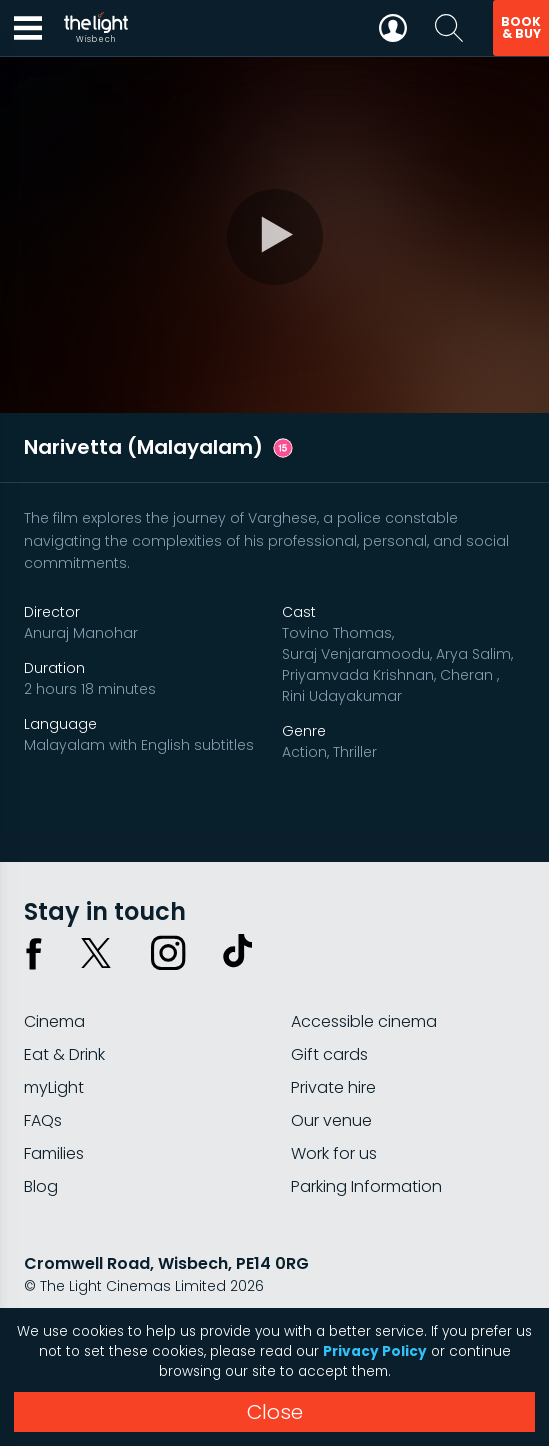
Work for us (334, 1153)
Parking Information (366, 1186)
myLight (54, 1087)
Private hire (333, 1087)
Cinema (54, 1021)
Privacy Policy (375, 1351)
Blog (41, 1186)
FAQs (43, 1120)
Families (54, 1153)
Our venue (331, 1120)
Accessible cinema (364, 1021)
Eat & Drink (64, 1054)
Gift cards (329, 1054)
